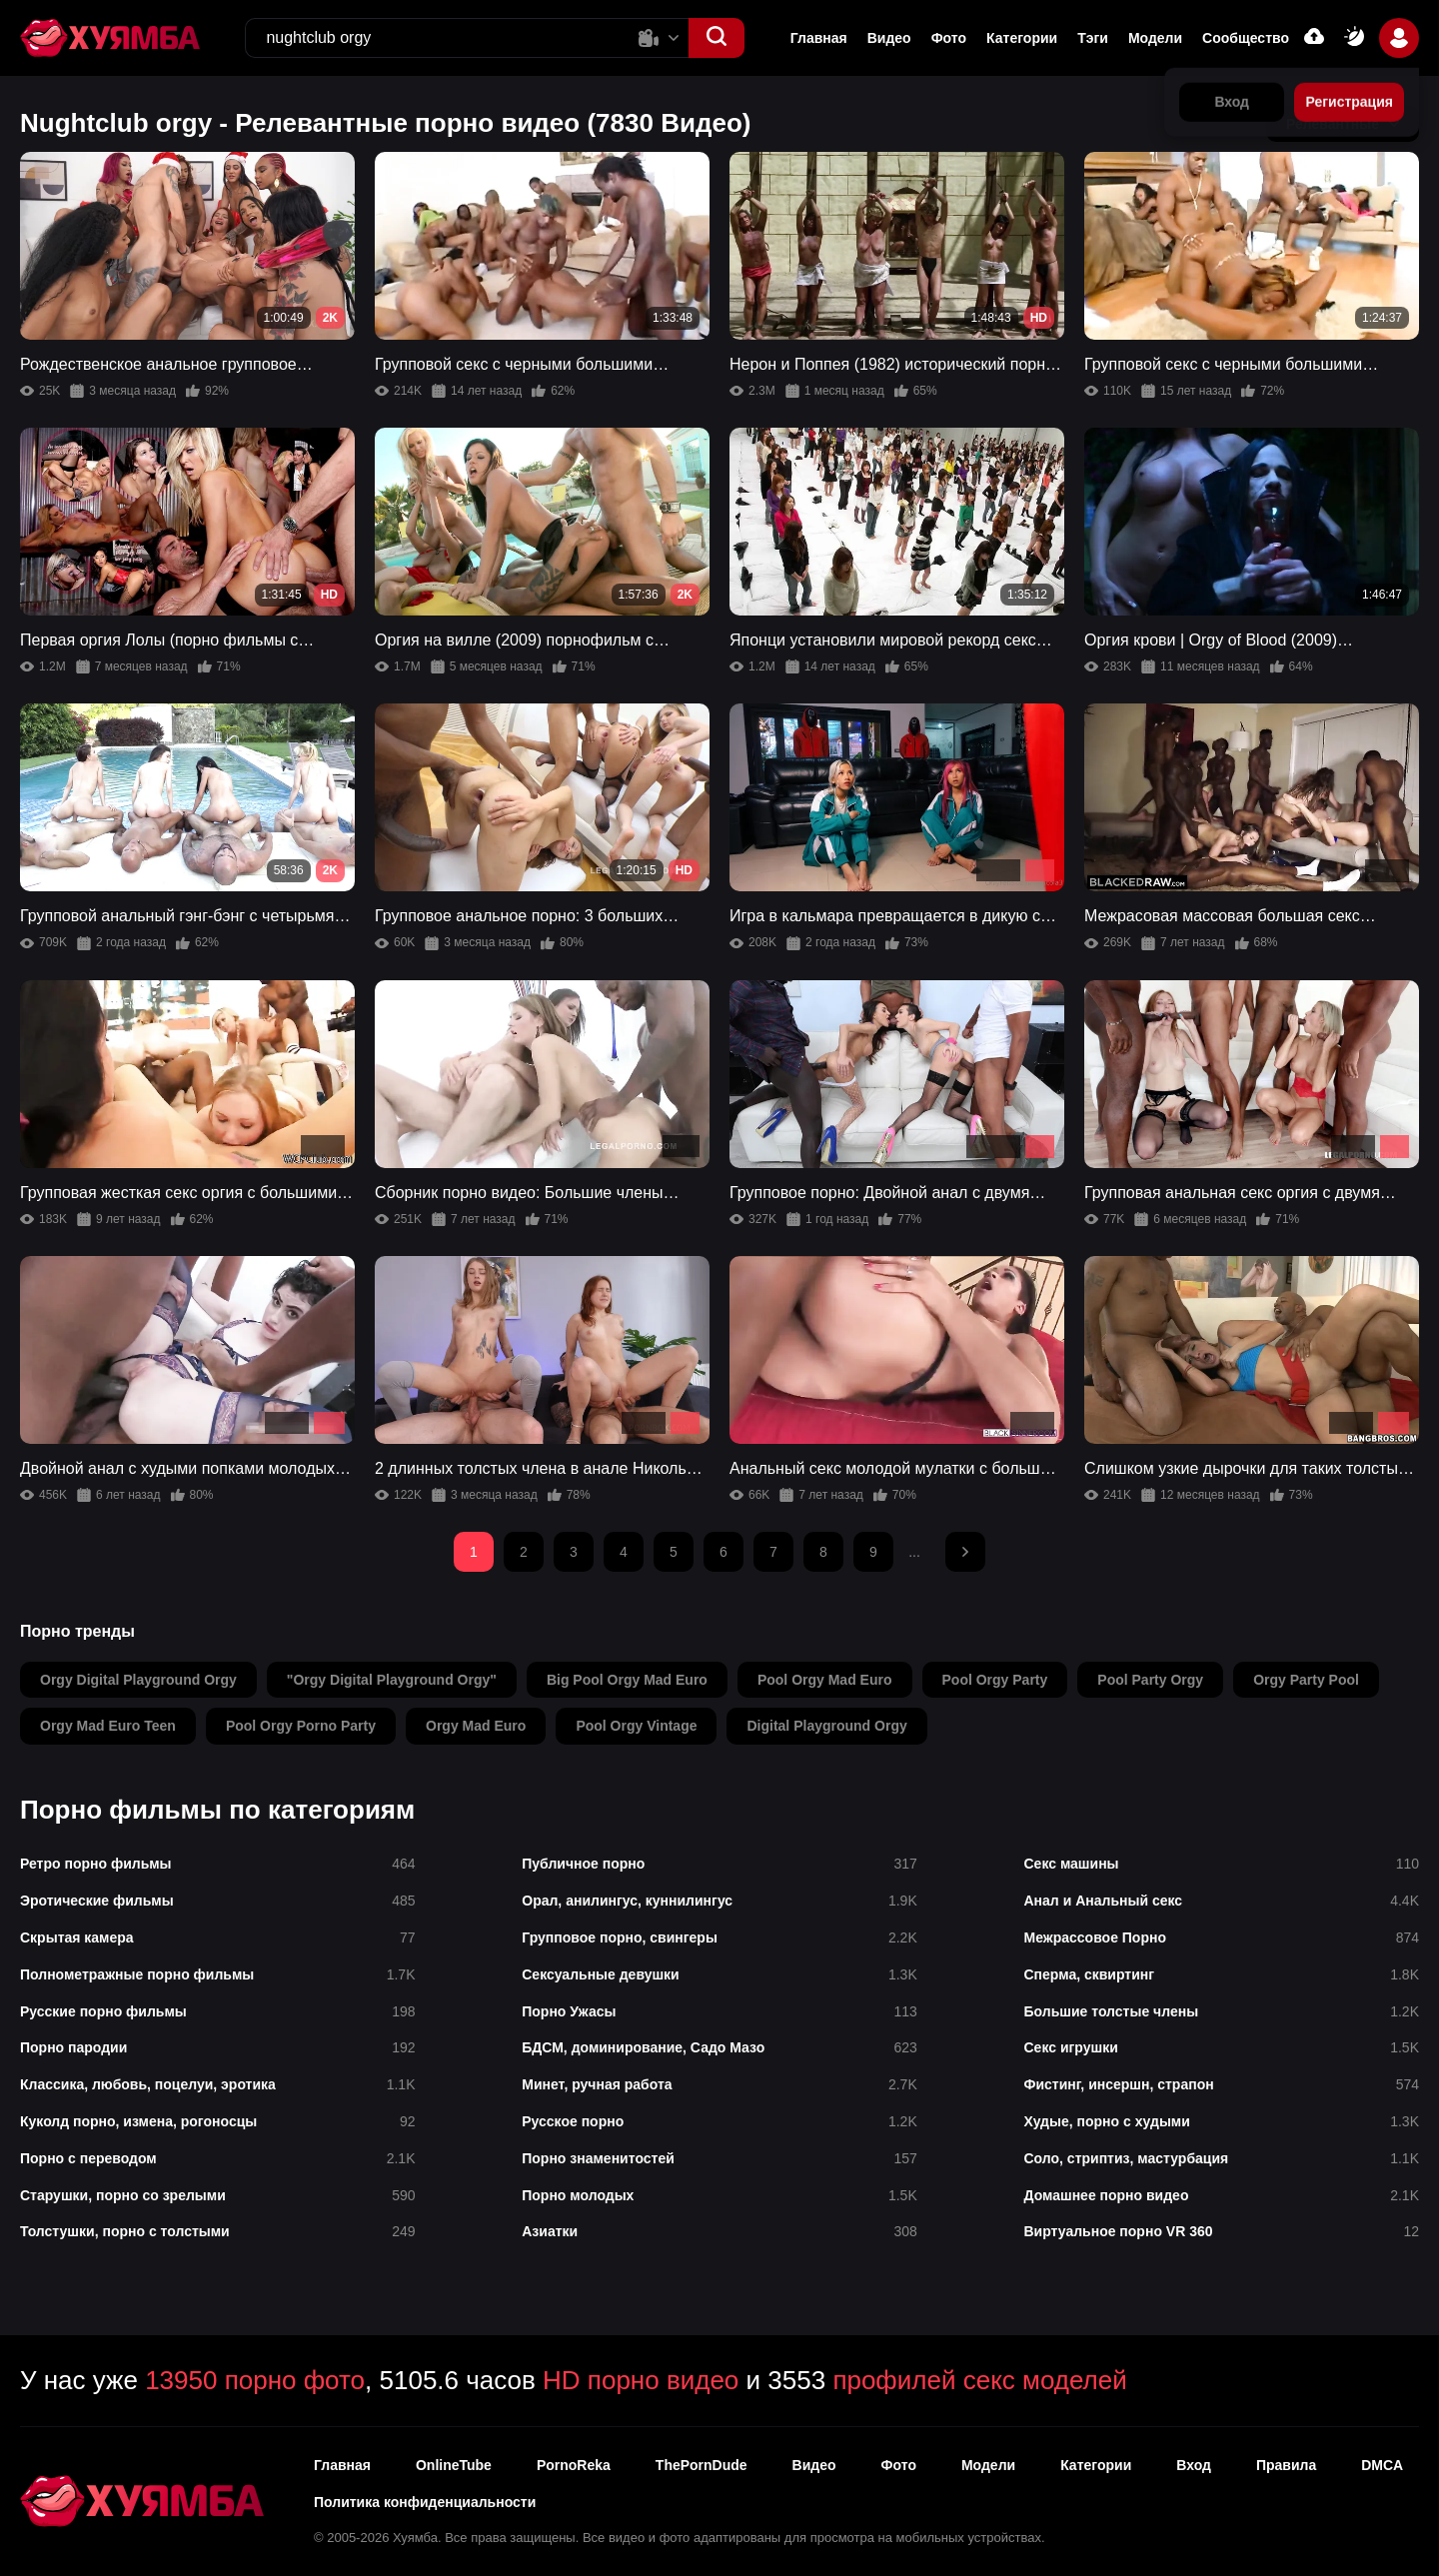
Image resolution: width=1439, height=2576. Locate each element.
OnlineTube (454, 2465)
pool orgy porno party (301, 1726)
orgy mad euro (476, 1726)
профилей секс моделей (979, 2380)
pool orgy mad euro (824, 1680)
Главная (818, 38)
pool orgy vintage (636, 1726)
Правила (1286, 2465)
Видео (889, 38)
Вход (1193, 2465)
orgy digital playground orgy (138, 1680)
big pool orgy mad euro (627, 1680)
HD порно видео (640, 2380)
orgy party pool (1306, 1680)
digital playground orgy (826, 1726)
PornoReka (574, 2465)
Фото (948, 38)
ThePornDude (701, 2465)
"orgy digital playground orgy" (392, 1680)
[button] (716, 38)
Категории (1021, 38)
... (914, 1552)
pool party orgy (1150, 1680)
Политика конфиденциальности (425, 2502)
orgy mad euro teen (108, 1726)
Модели (1155, 38)
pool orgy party (995, 1680)
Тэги (1092, 38)
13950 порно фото (255, 2380)
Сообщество (1245, 38)
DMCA (1382, 2465)
